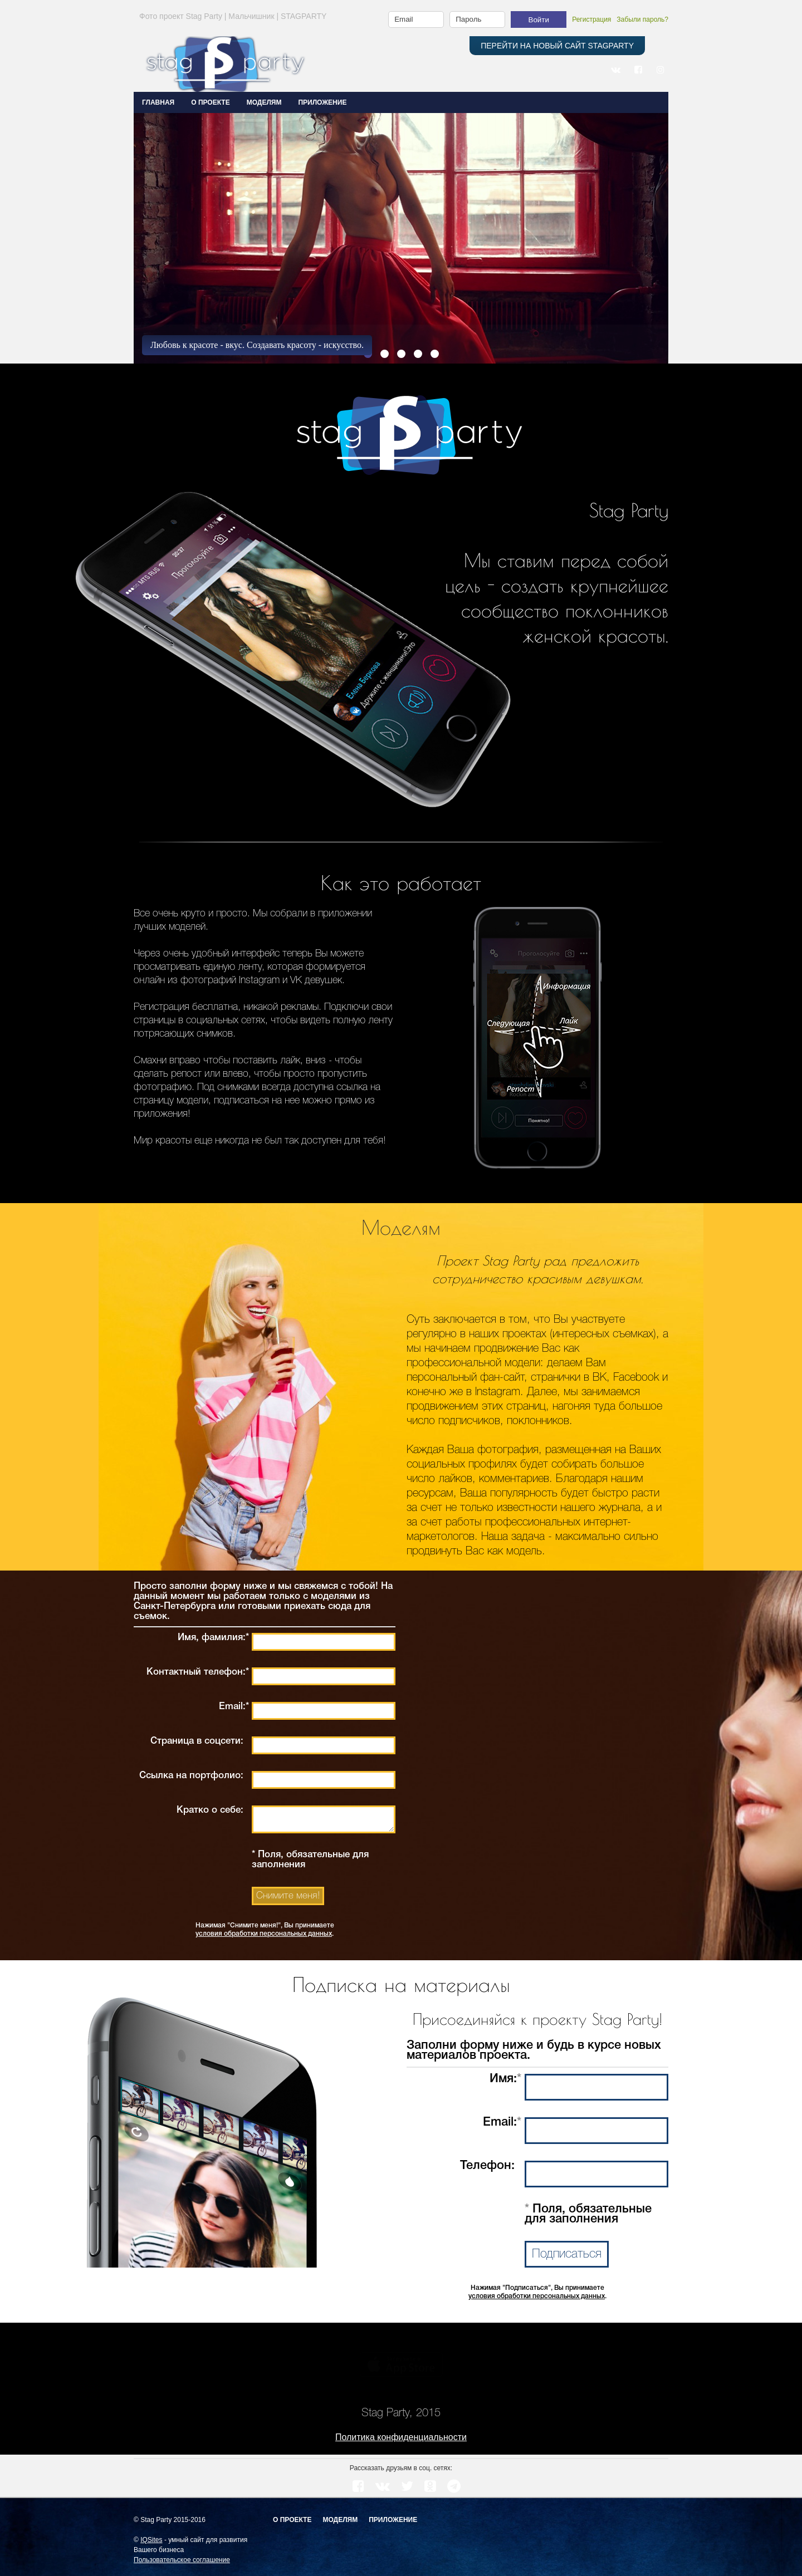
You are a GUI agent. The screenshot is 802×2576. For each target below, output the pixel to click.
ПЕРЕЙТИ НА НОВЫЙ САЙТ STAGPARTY (557, 45)
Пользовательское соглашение (182, 2560)
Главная (158, 102)
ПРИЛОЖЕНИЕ (322, 102)
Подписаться (567, 2254)
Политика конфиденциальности (401, 2437)
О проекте (292, 2520)
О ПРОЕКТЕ (210, 102)
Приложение (393, 2520)
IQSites (151, 2540)
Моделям (340, 2520)
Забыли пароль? (642, 19)
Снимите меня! (288, 1896)
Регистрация (591, 19)
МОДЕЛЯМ (264, 102)
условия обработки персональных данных (263, 1934)
